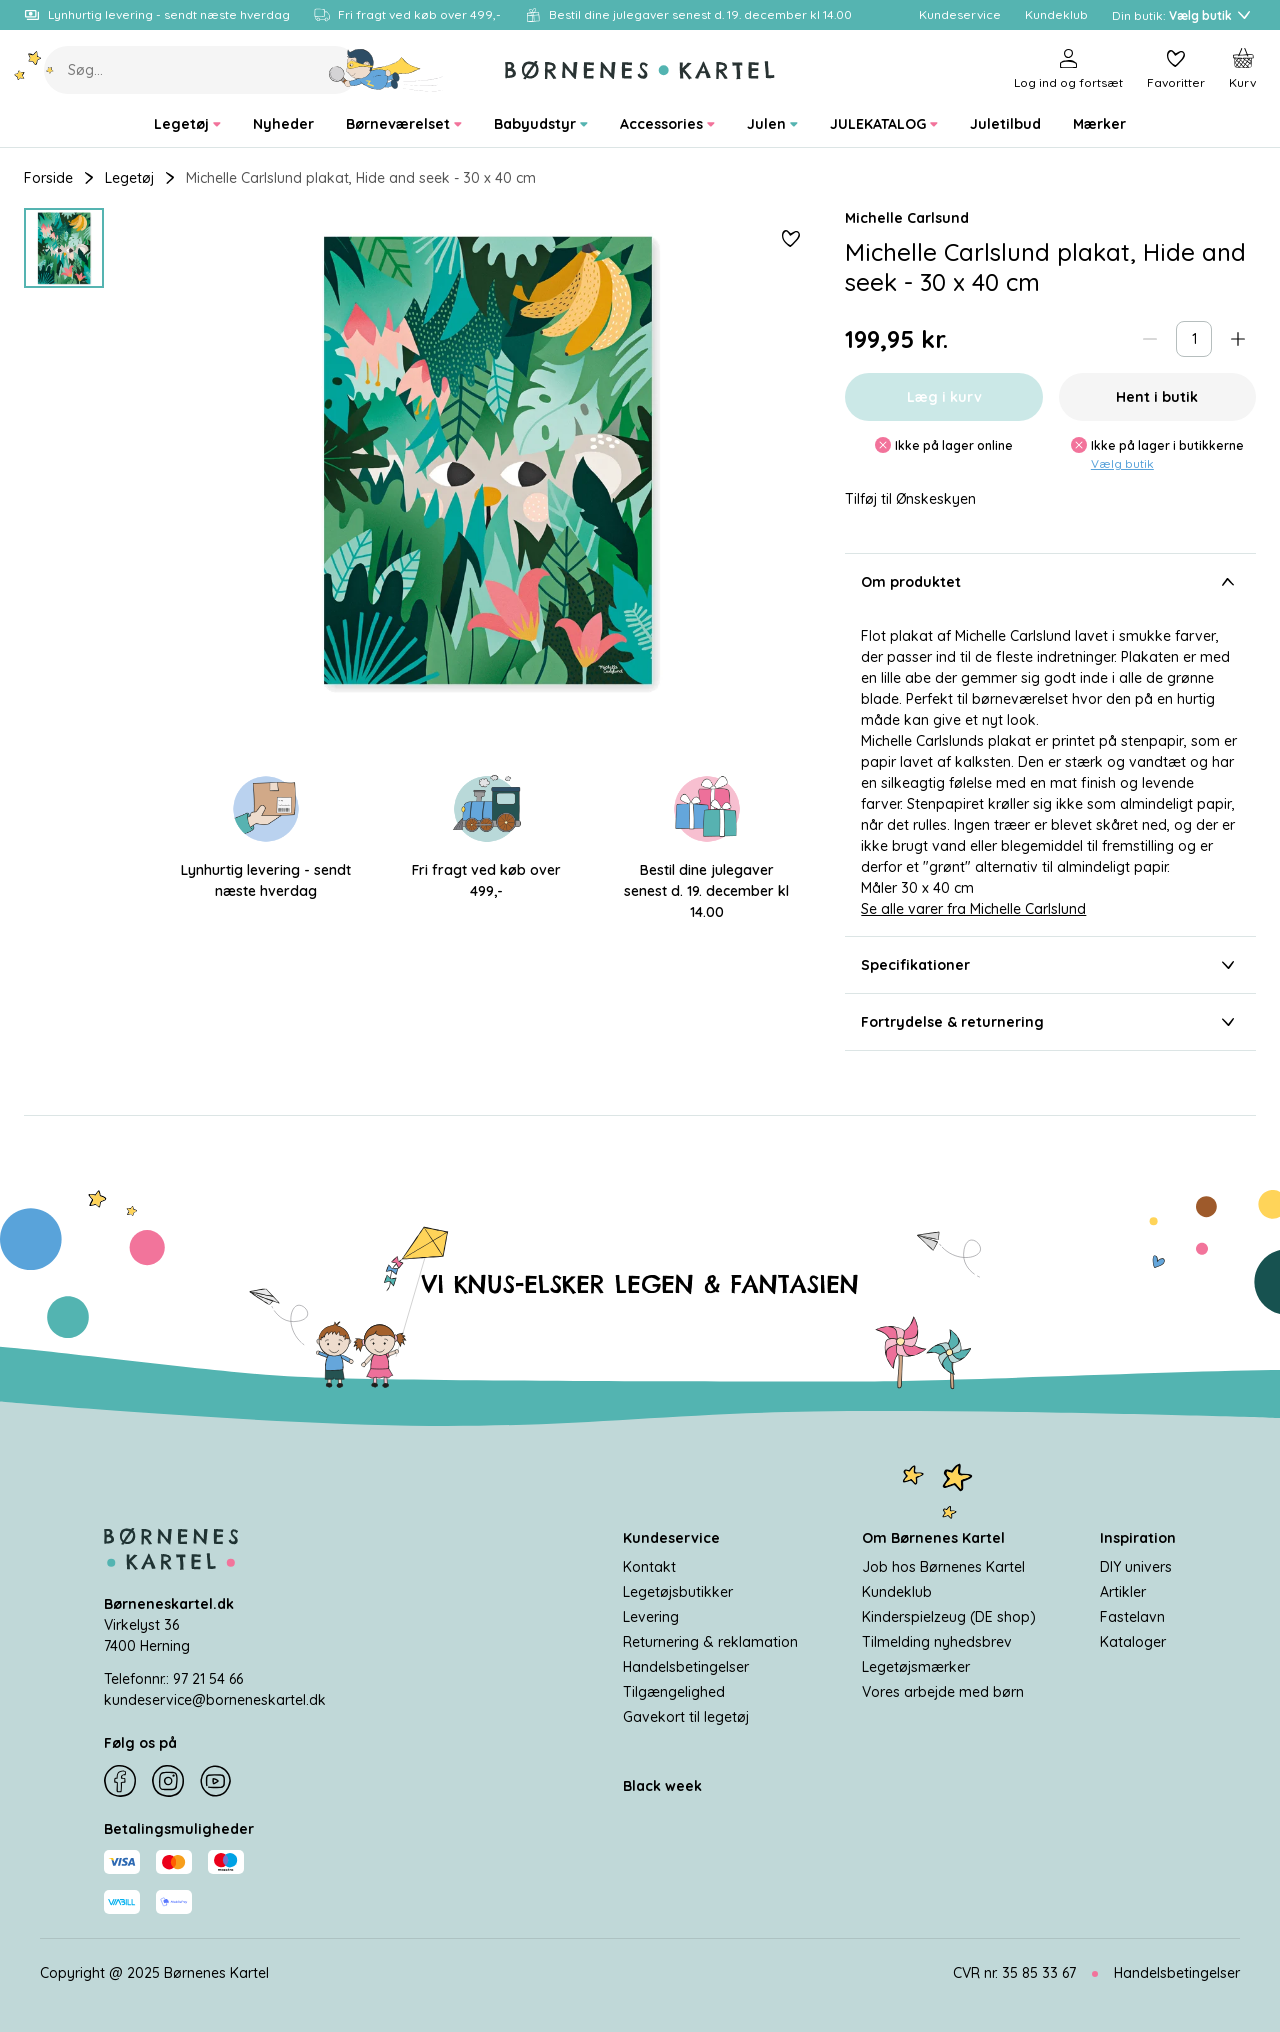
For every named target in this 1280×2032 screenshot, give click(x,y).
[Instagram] (168, 1781)
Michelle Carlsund (907, 218)
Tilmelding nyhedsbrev (937, 1642)
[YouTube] (216, 1781)
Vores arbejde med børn (943, 1692)
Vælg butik (1122, 463)
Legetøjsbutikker (678, 1592)
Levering (651, 1617)
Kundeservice (671, 1538)
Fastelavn (1132, 1617)
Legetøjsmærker (916, 1667)
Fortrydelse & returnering (1050, 1022)
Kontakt (649, 1567)
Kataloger (1133, 1642)
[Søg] (386, 70)
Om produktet (1050, 582)
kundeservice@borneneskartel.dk (215, 1700)
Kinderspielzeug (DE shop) (949, 1617)
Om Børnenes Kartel (933, 1538)
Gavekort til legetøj (686, 1717)
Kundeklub (897, 1592)
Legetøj (129, 178)
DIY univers (1136, 1567)
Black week (662, 1786)
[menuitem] (187, 124)
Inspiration (1138, 1538)
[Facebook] (120, 1781)
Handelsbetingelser (686, 1667)
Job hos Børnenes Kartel (943, 1567)
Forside (48, 178)
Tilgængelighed (674, 1692)
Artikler (1123, 1592)
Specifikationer (1050, 965)
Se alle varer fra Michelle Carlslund (973, 909)
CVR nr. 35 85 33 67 (1014, 1973)
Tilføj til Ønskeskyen (910, 499)
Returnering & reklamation (710, 1642)
